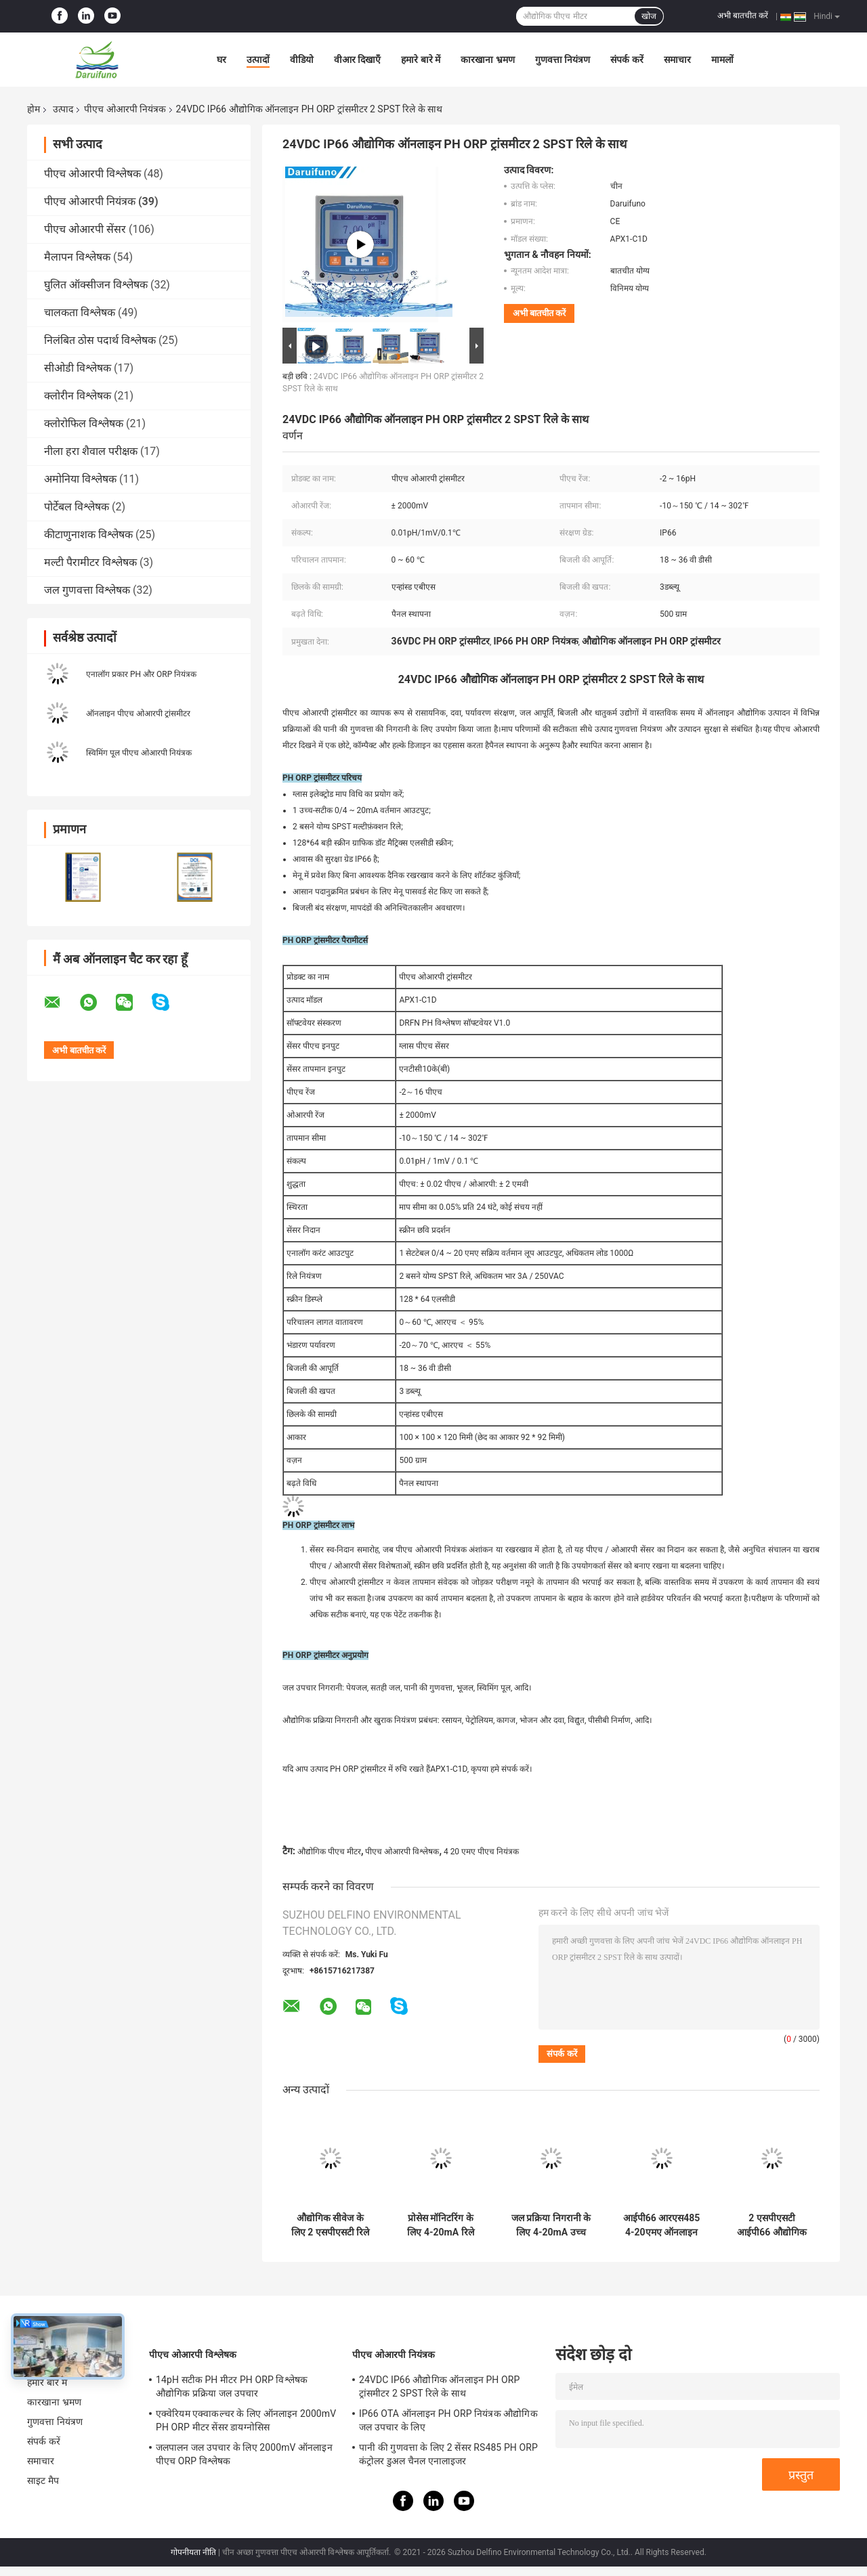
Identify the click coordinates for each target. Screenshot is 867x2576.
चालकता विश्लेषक (79, 312)
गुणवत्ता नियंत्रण (562, 59)
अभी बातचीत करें (742, 15)
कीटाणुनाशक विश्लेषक (88, 534)
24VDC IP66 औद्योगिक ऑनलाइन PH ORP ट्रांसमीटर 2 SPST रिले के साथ (439, 2386)
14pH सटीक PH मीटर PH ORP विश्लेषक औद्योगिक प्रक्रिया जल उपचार (232, 2386)
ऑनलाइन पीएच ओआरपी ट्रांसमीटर (138, 713)
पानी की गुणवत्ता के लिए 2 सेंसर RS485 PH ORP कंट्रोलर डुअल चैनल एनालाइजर (448, 2454)
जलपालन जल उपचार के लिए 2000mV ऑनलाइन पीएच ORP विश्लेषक (244, 2454)
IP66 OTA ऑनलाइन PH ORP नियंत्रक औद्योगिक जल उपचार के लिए (448, 2420)
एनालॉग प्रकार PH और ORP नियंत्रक (141, 674)
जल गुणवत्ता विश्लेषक (87, 590)
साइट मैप (43, 2480)
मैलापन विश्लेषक (77, 256)
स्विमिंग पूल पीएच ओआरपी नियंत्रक (139, 753)
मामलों (722, 59)
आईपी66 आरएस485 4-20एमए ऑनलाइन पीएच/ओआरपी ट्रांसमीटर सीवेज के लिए (661, 2225)
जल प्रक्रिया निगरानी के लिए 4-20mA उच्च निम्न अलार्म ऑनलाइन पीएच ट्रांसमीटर (551, 2225)
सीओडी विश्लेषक (77, 368)
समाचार (677, 59)
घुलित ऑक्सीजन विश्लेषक (96, 284)
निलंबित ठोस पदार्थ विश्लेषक (100, 340)
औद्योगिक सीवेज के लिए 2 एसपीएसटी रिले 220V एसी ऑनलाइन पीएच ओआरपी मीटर (330, 2225)
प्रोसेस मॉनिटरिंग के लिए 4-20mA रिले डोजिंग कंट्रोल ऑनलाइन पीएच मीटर (441, 2225)
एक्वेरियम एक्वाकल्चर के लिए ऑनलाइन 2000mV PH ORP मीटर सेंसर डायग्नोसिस (246, 2420)
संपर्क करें (626, 59)
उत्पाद (63, 109)
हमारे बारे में (420, 59)
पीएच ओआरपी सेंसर (85, 229)
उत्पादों (258, 59)
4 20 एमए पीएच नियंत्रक (481, 1851)
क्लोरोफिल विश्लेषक (83, 423)
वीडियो (302, 59)
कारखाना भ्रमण (487, 59)
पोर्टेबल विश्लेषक (76, 506)
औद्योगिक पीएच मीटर (329, 1851)
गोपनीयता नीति (193, 2552)
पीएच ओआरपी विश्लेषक (92, 173)
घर (221, 59)
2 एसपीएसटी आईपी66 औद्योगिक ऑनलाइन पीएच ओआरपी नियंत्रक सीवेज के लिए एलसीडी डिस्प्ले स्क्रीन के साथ (771, 2225)
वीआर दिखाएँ (357, 59)
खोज (648, 16)
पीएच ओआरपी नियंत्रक (125, 109)
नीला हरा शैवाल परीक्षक (91, 451)
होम (33, 109)
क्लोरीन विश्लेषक (77, 395)
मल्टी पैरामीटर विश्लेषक (90, 562)
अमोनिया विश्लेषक (80, 479)
